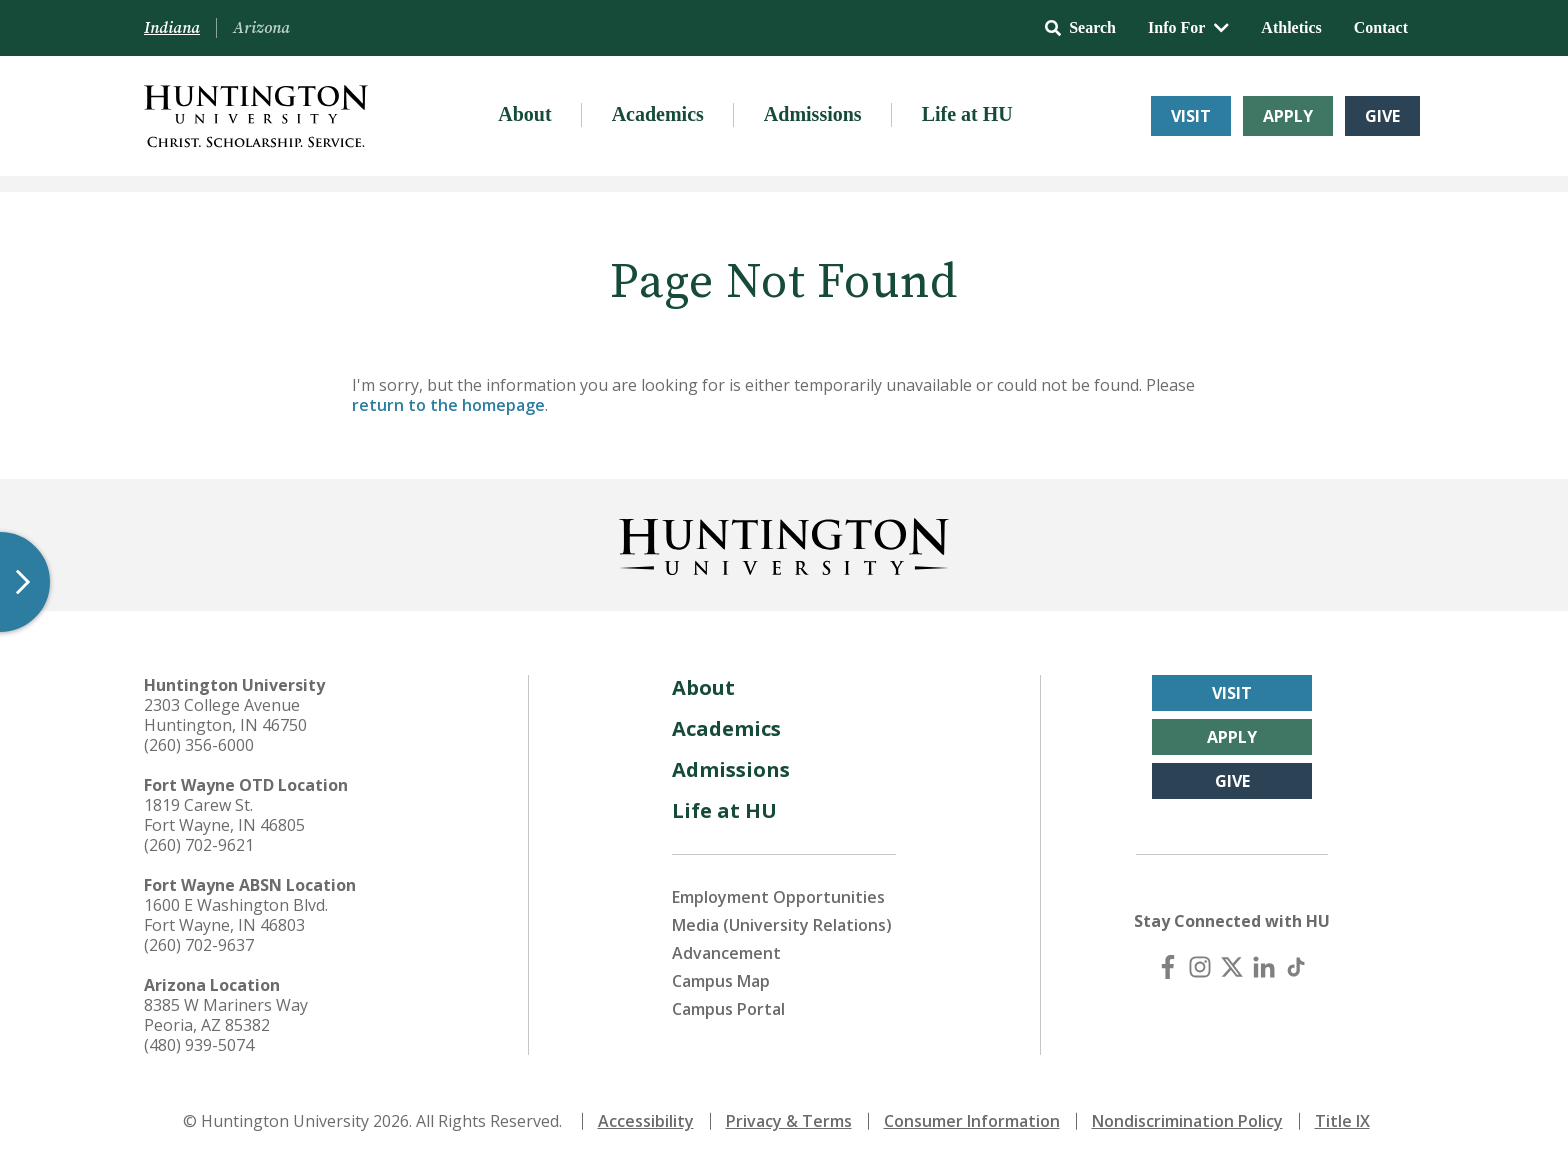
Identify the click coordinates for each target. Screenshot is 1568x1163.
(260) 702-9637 (199, 945)
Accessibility (646, 1121)
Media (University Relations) (782, 925)
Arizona (261, 28)
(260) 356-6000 (199, 745)
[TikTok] (1296, 967)
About (524, 114)
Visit (1191, 116)
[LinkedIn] (1264, 967)
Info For (1188, 27)
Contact (1381, 27)
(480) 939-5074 (199, 1045)
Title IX (1342, 1121)
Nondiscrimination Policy (1187, 1121)
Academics (658, 114)
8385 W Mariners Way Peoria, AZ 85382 (226, 1015)
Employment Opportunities (778, 897)
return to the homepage (448, 405)
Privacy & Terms (789, 1121)
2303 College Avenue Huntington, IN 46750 (225, 715)
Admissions (813, 114)
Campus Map (721, 981)
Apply (1288, 116)
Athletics (1291, 27)
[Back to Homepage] (784, 543)
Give (1382, 116)
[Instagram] (1200, 967)
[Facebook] (1168, 967)
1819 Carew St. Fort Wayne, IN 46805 (224, 815)
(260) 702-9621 (199, 845)
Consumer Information (972, 1121)
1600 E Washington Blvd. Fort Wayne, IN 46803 (236, 915)
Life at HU (967, 114)
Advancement (726, 953)
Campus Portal (728, 1009)
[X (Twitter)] (1232, 967)
